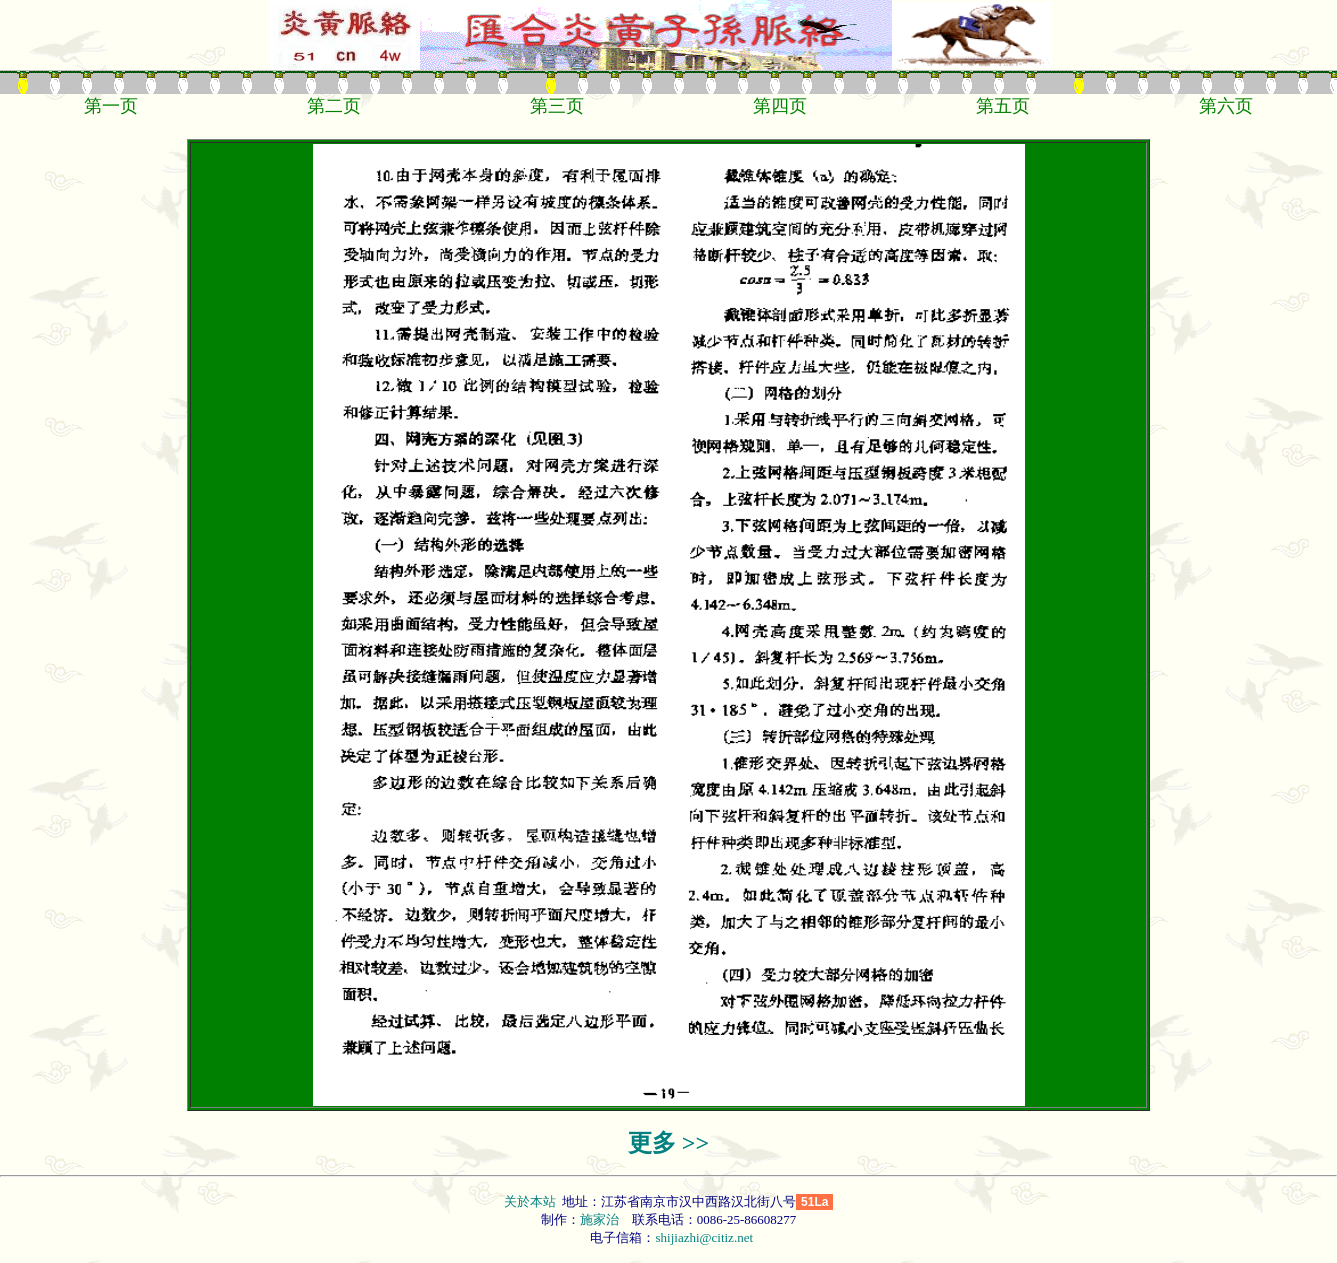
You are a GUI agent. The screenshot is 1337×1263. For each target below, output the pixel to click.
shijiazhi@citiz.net (704, 1237)
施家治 (599, 1219)
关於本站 (531, 1201)
